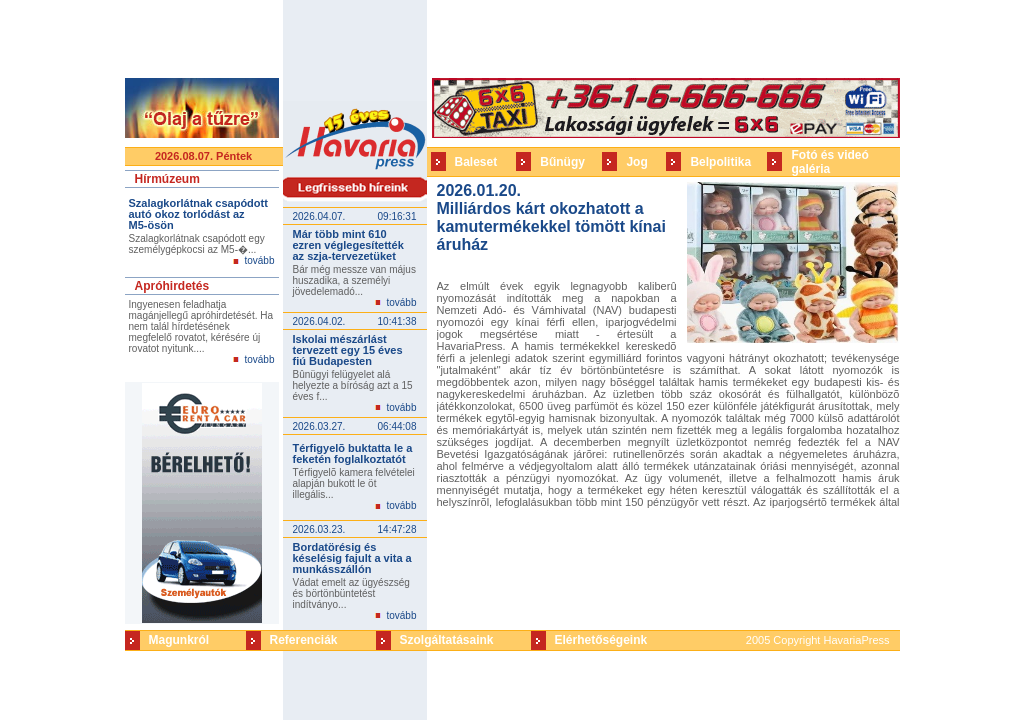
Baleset (476, 162)
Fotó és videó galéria (829, 162)
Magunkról (179, 640)
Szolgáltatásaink (447, 640)
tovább (259, 260)
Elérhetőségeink (601, 640)
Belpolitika (720, 162)
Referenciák (304, 640)
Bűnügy (562, 162)
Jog (636, 162)
